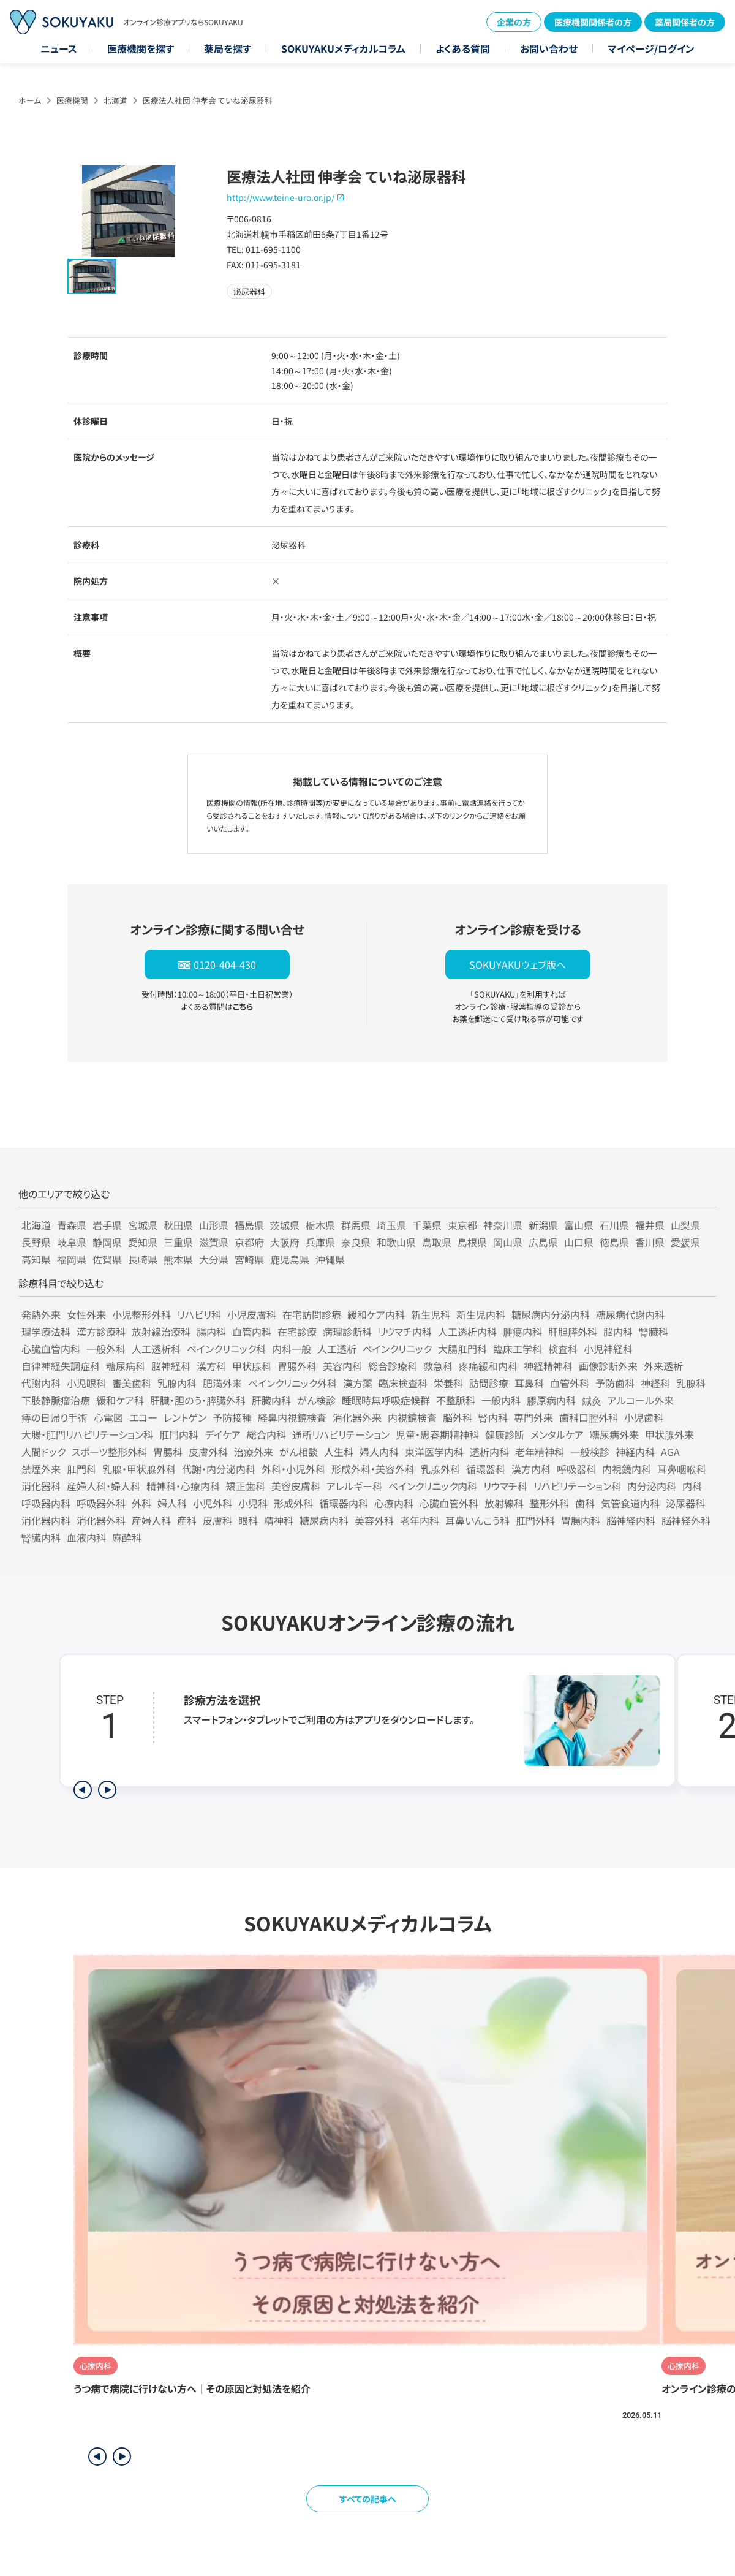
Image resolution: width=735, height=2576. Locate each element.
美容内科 (342, 1365)
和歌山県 (396, 1242)
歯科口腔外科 (588, 1417)
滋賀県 (213, 1242)
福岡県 (71, 1259)
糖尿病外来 (614, 1434)
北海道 (115, 100)
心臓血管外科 (449, 1503)
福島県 (249, 1225)
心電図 (108, 1417)
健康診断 (504, 1434)
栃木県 (320, 1225)
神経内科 (635, 1451)
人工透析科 (156, 1348)
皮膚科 (217, 1520)
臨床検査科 (403, 1383)
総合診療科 (392, 1365)
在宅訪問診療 (311, 1314)
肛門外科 (535, 1520)
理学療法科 (45, 1331)
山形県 (213, 1225)
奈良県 (356, 1242)
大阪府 (285, 1242)
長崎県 (142, 1259)
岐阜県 (71, 1242)
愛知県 (142, 1242)
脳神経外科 (686, 1520)
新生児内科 (480, 1314)
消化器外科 (101, 1520)
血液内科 (86, 1537)
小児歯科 (643, 1417)
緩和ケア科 (120, 1400)
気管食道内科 (630, 1503)
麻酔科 (126, 1537)
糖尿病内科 (324, 1520)
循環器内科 (343, 1503)
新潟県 (543, 1225)
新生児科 (430, 1314)
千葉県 (427, 1225)
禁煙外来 (41, 1468)
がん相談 (298, 1451)
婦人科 (172, 1503)
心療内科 (393, 1503)
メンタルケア (557, 1434)
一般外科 (106, 1348)
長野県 (36, 1242)
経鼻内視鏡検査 (292, 1417)
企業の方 (514, 22)
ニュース (58, 48)
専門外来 (533, 1417)
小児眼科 (86, 1383)
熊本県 (178, 1259)
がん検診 (316, 1400)
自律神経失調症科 (60, 1365)
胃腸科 (168, 1451)
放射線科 (504, 1503)
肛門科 (81, 1468)
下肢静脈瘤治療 (55, 1400)
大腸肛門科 (462, 1348)
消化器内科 (45, 1520)
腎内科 (493, 1417)
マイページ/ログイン (651, 48)
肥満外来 (222, 1383)
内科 (692, 1486)
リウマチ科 (505, 1486)
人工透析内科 (467, 1331)
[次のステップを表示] (107, 1790)
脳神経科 (170, 1365)
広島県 (543, 1242)
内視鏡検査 (412, 1417)
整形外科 (549, 1503)
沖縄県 (330, 1259)
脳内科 (618, 1331)
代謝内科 (41, 1383)
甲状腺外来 (669, 1434)
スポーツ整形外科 (109, 1451)
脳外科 (457, 1417)
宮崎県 (249, 1259)
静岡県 (107, 1242)
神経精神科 (548, 1365)
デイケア (223, 1434)
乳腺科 (691, 1383)
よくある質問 (462, 48)
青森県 (71, 1225)
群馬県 (356, 1225)
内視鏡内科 (626, 1468)
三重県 (178, 1242)
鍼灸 (591, 1400)
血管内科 (251, 1331)
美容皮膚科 (295, 1486)
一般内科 (501, 1400)
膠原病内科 (551, 1400)
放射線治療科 (161, 1331)
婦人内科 (379, 1451)
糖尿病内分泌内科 (550, 1314)
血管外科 (569, 1383)
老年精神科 (539, 1451)
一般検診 (589, 1451)
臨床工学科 (517, 1348)
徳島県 (614, 1242)
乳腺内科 (177, 1383)
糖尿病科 (125, 1365)
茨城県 (285, 1225)
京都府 (249, 1242)
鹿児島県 (289, 1259)
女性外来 (86, 1314)
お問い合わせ (549, 48)
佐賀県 (107, 1259)
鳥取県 (436, 1242)
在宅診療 (297, 1331)
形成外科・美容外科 (373, 1468)
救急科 (438, 1365)
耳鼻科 (529, 1383)
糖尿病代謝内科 (630, 1314)
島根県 (472, 1242)
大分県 (213, 1259)
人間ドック (43, 1451)
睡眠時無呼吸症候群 (386, 1400)
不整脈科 (455, 1400)
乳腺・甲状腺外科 (139, 1468)
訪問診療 (488, 1383)
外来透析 (663, 1365)
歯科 (585, 1503)
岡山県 (507, 1242)
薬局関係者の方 (685, 22)
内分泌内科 (651, 1486)
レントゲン (185, 1417)
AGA (670, 1451)
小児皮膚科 (251, 1314)
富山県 (579, 1225)
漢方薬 (357, 1383)
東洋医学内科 (434, 1451)
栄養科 (448, 1383)
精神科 (278, 1520)
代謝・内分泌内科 (218, 1468)
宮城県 (142, 1225)
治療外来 (253, 1451)
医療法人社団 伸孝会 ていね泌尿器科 (208, 100)
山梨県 (685, 1225)
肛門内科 (178, 1434)
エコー (143, 1417)
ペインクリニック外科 (292, 1383)
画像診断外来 (608, 1365)
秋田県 (178, 1225)
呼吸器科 (576, 1468)
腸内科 (211, 1331)
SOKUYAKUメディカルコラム (343, 48)
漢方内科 (531, 1468)
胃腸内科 (580, 1520)
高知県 (36, 1259)
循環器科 (485, 1468)
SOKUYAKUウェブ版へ (517, 964)
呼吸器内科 (45, 1503)
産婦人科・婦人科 (103, 1486)
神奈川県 (502, 1225)
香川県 (650, 1242)
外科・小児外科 (293, 1468)
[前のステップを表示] (83, 1790)
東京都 (462, 1225)
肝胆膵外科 (572, 1331)
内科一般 (291, 1348)
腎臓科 (653, 1331)
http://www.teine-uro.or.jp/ (280, 197)
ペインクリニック (397, 1348)
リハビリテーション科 (577, 1486)
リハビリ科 (199, 1314)
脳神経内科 (630, 1520)
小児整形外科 (141, 1314)
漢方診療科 (101, 1331)
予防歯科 (615, 1383)
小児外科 (212, 1503)
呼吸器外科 (101, 1503)
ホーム (29, 100)
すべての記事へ (367, 2499)
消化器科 (41, 1486)
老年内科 (419, 1520)
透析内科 (489, 1451)
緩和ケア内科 (376, 1314)
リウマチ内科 (405, 1331)
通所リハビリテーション (341, 1434)
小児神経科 (608, 1348)
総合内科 (266, 1434)
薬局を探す (227, 48)
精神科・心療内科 (183, 1486)
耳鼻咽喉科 (681, 1468)
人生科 (338, 1451)
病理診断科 (347, 1331)
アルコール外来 (641, 1400)
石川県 (614, 1225)
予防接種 (232, 1417)
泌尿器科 (685, 1503)
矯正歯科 (245, 1486)
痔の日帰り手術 (54, 1417)
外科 (141, 1503)
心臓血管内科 (50, 1348)
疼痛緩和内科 (488, 1365)
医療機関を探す (140, 48)
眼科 (248, 1520)
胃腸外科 (297, 1365)
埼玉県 (391, 1225)
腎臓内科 (41, 1537)
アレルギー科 (354, 1486)
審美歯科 (131, 1383)
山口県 (579, 1242)
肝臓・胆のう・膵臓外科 (198, 1400)
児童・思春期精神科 (437, 1434)
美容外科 (374, 1520)
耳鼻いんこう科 (477, 1520)
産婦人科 (151, 1520)
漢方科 (211, 1365)
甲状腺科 (251, 1365)
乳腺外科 (440, 1468)
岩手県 (107, 1225)
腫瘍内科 (522, 1331)
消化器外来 (357, 1417)
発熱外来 (41, 1314)
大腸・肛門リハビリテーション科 (87, 1434)
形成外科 (293, 1503)
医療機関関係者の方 (592, 22)
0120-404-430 (225, 964)
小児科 (253, 1503)
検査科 (563, 1348)
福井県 (650, 1225)
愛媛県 (685, 1242)
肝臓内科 (271, 1400)
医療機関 (72, 100)
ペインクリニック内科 (432, 1486)
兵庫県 (320, 1242)
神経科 (655, 1383)
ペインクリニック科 (226, 1348)
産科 (187, 1520)
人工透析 (336, 1348)
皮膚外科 (208, 1451)
